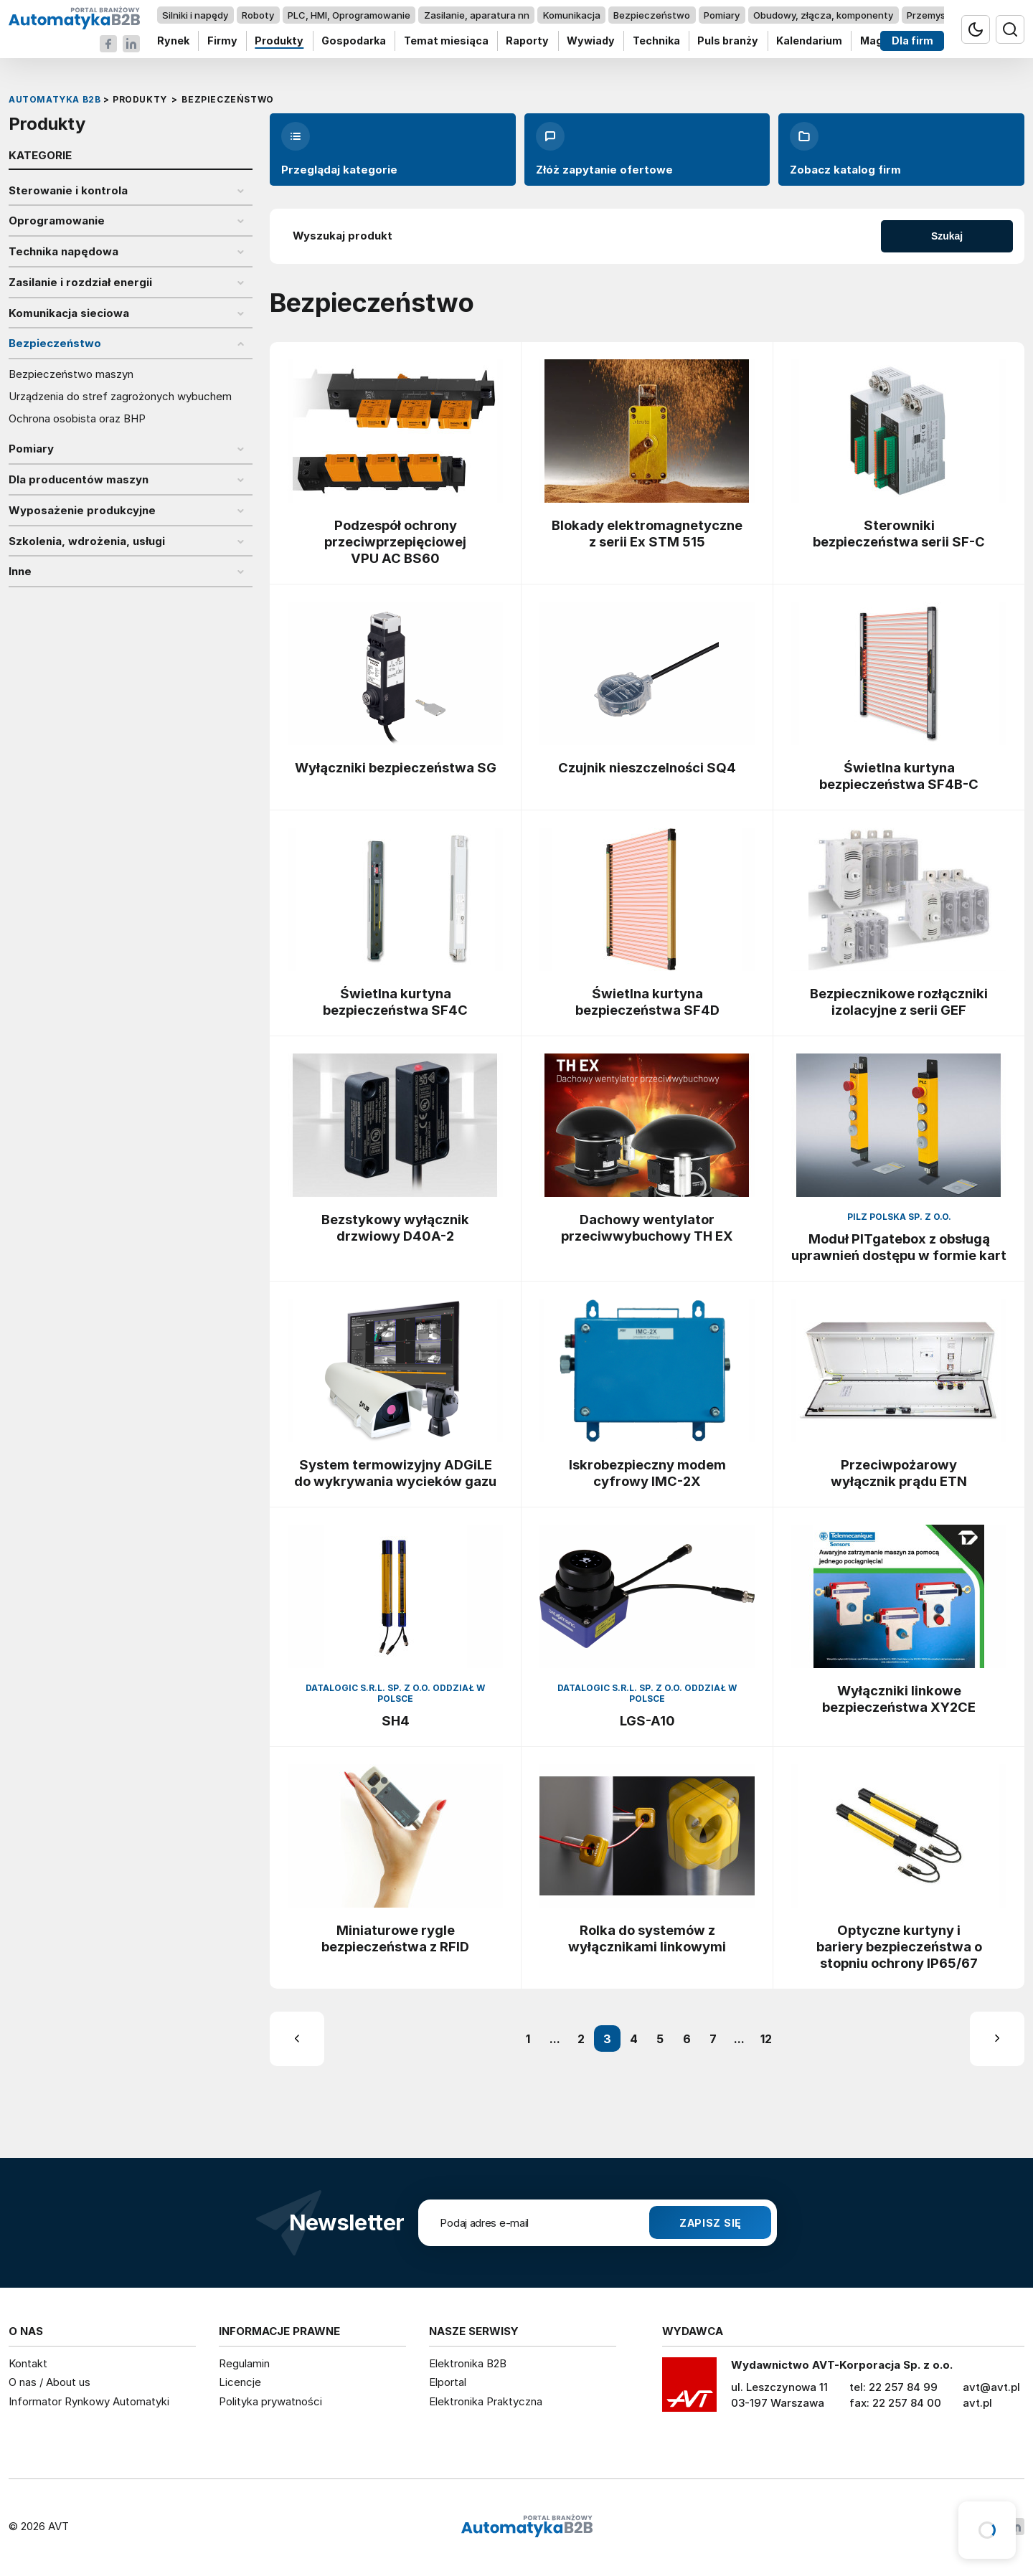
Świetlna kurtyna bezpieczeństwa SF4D (647, 1001)
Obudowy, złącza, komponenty (823, 15)
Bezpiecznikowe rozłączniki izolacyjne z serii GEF (899, 1001)
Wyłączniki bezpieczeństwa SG (395, 767)
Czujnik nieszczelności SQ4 (647, 767)
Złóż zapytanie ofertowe (604, 149)
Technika (656, 41)
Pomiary (722, 15)
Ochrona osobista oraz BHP (77, 418)
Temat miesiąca (446, 41)
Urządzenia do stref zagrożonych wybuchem (120, 396)
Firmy (222, 41)
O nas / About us (49, 2382)
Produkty (279, 41)
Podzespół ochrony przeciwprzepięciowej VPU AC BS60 (395, 541)
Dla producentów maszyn (78, 479)
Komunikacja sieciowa (69, 313)
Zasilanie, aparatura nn (476, 15)
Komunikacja (571, 15)
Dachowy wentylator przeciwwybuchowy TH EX (647, 1227)
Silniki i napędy (195, 15)
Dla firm (912, 41)
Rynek (173, 41)
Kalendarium (809, 41)
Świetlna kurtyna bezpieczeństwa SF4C (395, 1001)
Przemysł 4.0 (936, 15)
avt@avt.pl (991, 2387)
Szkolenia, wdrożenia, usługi (87, 541)
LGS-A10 (647, 1720)
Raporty (527, 41)
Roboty (258, 15)
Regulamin (244, 2363)
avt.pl (977, 2403)
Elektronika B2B (467, 2363)
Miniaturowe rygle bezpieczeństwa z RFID (395, 1938)
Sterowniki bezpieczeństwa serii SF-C (899, 533)
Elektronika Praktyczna (485, 2401)
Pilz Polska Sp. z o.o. (899, 1216)
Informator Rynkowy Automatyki (89, 2401)
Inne (20, 571)
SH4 (396, 1720)
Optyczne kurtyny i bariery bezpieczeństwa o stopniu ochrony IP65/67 (899, 1946)
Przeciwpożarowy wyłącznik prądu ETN (899, 1473)
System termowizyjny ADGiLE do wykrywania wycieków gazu (395, 1473)
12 (766, 2039)
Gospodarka (353, 41)
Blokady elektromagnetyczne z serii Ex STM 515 (647, 533)
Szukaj (947, 236)
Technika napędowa (63, 251)
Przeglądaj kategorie (339, 149)
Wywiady (591, 41)
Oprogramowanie (57, 220)
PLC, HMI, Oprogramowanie (349, 15)
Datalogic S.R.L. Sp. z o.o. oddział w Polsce (395, 1693)
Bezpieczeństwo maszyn (71, 374)
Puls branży (727, 41)
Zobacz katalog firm (845, 149)
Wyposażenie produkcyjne (82, 510)
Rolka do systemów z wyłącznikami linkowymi (647, 1938)
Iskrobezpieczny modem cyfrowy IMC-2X (647, 1473)
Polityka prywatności (270, 2401)
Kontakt (28, 2363)
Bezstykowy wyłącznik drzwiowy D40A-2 (395, 1227)
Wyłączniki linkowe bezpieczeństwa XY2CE (899, 1698)
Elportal (447, 2382)
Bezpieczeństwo (651, 15)
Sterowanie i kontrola (68, 190)
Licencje (240, 2382)
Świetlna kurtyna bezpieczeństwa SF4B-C (898, 775)
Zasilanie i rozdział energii (80, 282)
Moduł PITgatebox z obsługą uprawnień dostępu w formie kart (898, 1247)
